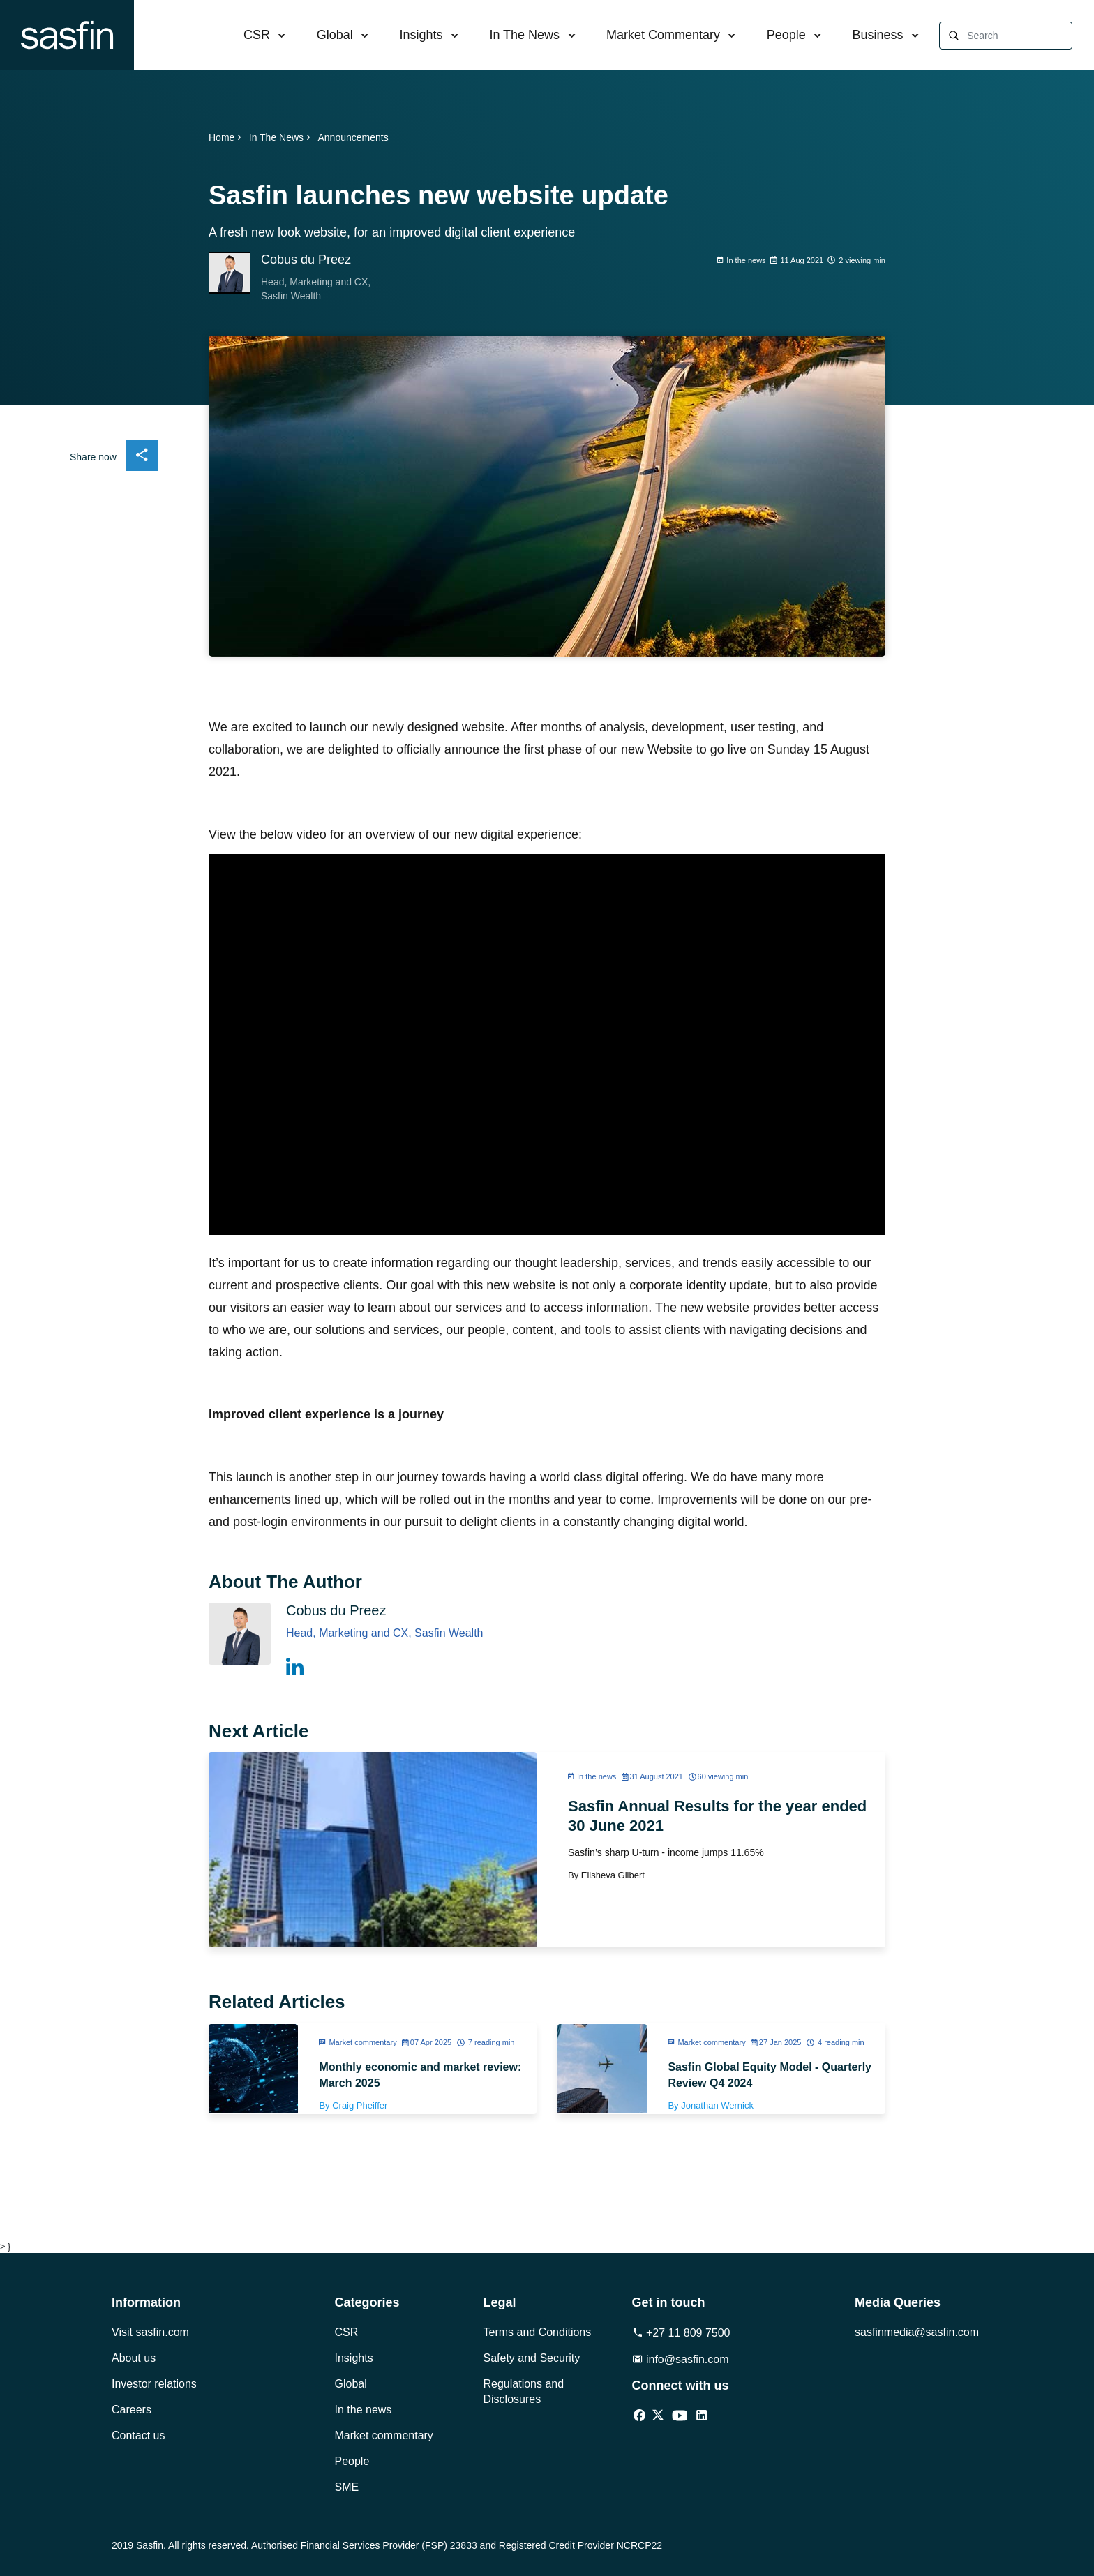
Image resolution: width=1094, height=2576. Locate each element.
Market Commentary (663, 35)
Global (335, 35)
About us (134, 2358)
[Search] (1019, 35)
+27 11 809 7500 (681, 2333)
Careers (131, 2410)
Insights (421, 35)
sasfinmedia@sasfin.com (917, 2332)
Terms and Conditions (538, 2332)
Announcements (352, 137)
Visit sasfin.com (150, 2332)
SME (347, 2487)
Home (226, 137)
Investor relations (154, 2384)
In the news (363, 2410)
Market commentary (384, 2435)
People (786, 35)
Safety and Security (532, 2358)
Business (878, 35)
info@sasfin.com (680, 2359)
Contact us (138, 2435)
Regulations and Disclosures (524, 2391)
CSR (256, 35)
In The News (524, 35)
